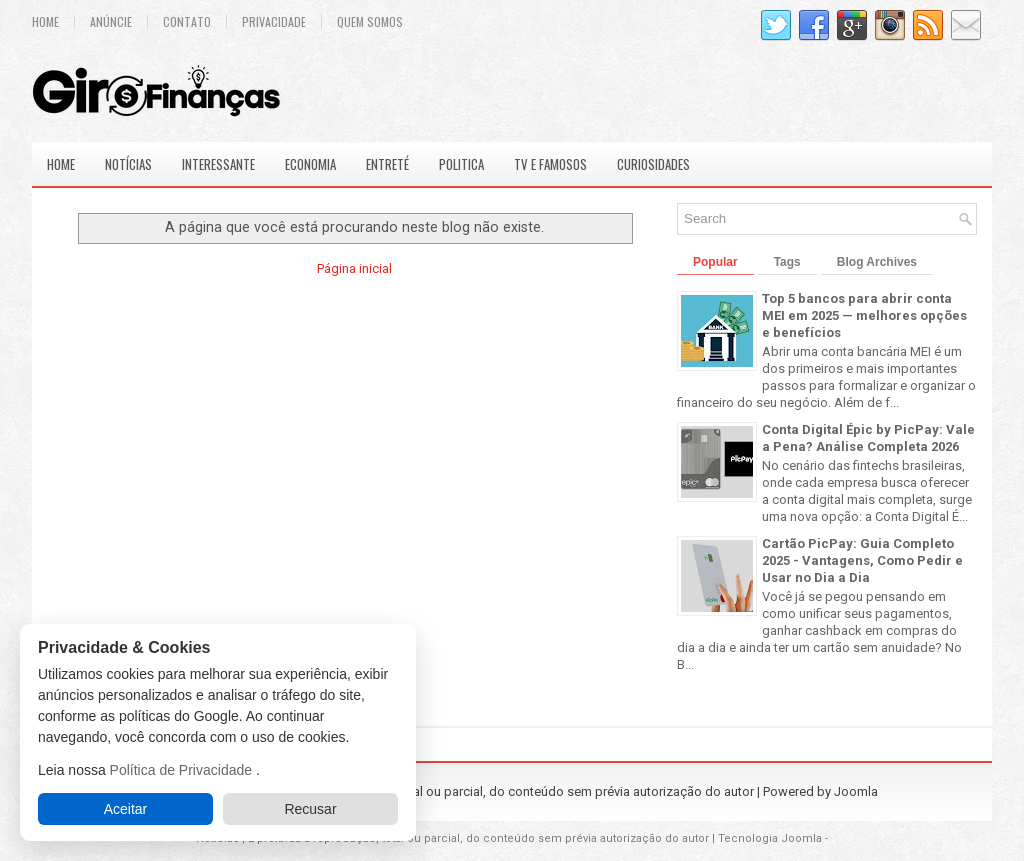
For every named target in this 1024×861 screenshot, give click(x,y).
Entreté (387, 164)
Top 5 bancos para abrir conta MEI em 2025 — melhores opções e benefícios (864, 315)
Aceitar (126, 809)
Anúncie (111, 22)
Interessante (218, 164)
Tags (787, 262)
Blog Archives (877, 262)
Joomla (856, 791)
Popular (715, 262)
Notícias (128, 164)
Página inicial (354, 268)
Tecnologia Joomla (770, 838)
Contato (187, 22)
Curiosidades (653, 164)
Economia (310, 164)
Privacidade (274, 22)
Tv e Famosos (550, 164)
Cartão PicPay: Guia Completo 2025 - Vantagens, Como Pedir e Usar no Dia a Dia (862, 560)
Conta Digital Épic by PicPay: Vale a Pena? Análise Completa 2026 (868, 438)
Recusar (310, 809)
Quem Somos (370, 22)
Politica (461, 164)
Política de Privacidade (183, 770)
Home (45, 22)
